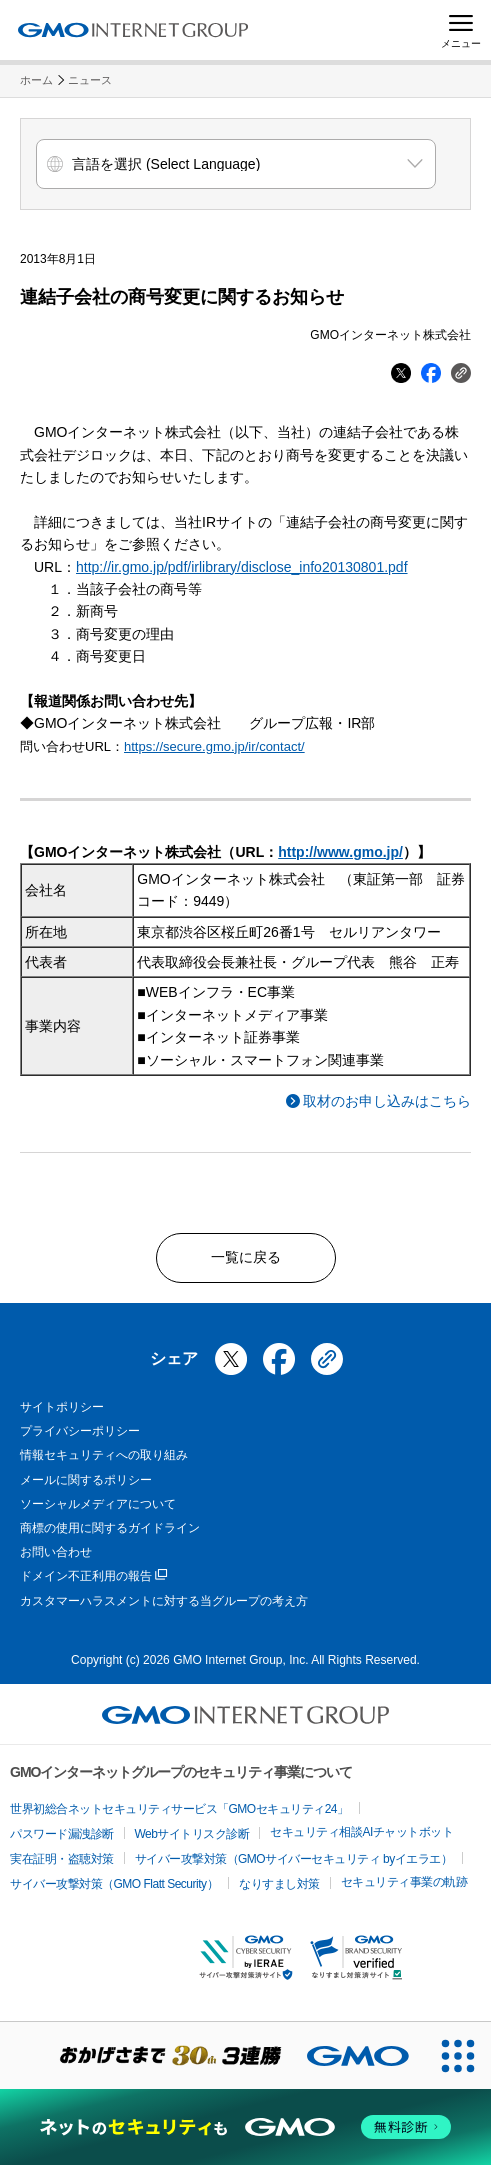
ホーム (36, 80)
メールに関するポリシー (86, 1480)
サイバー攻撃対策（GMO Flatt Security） (114, 1884)
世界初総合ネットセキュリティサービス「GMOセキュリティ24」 (179, 1809)
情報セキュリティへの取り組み (104, 1455)
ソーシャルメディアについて (98, 1504)
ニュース (90, 80)
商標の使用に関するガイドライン (110, 1528)
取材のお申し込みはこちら (387, 1101)
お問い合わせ (56, 1552)
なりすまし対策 (279, 1884)
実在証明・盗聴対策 (62, 1859)
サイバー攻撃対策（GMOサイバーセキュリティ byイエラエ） (294, 1859)
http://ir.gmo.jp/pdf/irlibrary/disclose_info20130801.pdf (242, 567)
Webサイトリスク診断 (192, 1834)
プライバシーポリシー (80, 1431)
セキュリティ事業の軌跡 (404, 1882)
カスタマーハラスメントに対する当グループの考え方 (164, 1601)
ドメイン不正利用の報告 (93, 1576)
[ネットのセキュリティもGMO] (245, 2127)
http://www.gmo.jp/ (340, 852)
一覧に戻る (246, 1257)
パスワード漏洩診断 (62, 1834)
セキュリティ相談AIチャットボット (361, 1832)
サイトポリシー (62, 1407)
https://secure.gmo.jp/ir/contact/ (214, 746)
